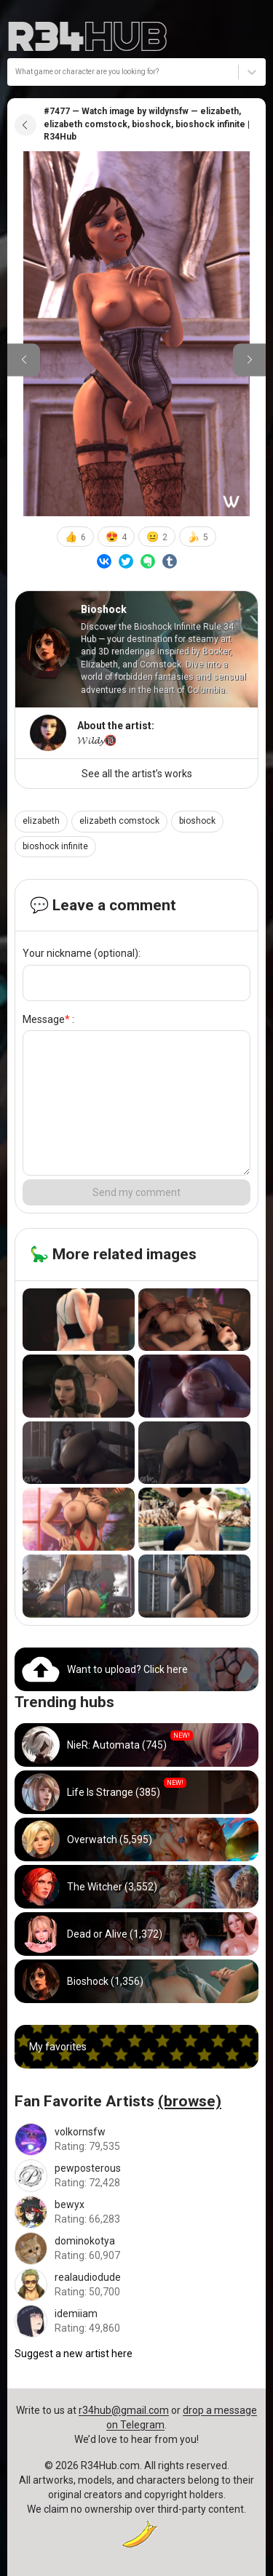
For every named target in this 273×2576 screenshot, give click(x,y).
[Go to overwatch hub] (136, 1839)
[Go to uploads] (136, 1669)
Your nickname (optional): (82, 953)
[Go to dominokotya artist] (136, 2248)
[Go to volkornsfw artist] (136, 2139)
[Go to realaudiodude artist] (136, 2284)
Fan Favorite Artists (118, 2101)
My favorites (58, 2047)
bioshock (197, 821)
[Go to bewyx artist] (136, 2212)
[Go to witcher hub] (136, 1887)
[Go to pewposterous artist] (136, 2175)
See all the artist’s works (137, 773)
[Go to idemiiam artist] (136, 2321)
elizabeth (41, 821)
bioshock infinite (55, 846)
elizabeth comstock (119, 821)
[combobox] (16, 71)
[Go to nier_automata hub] (136, 1745)
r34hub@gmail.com (124, 2410)
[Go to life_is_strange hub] (136, 1792)
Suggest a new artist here (73, 2353)
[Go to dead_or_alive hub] (136, 1934)
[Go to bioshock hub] (136, 1981)
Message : (48, 1019)
